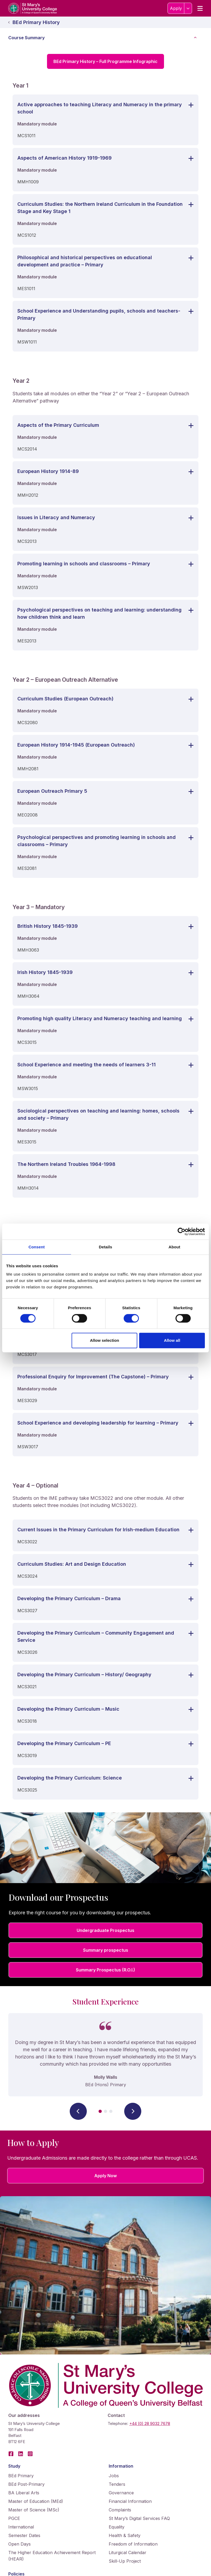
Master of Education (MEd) (35, 2501)
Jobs (114, 2475)
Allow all (172, 1340)
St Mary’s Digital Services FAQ (139, 2518)
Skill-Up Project (125, 2561)
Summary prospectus (105, 1950)
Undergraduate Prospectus (105, 1930)
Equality (116, 2527)
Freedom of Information (133, 2544)
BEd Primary (21, 2475)
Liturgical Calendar (127, 2552)
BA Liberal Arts (23, 2492)
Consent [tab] (37, 1247)
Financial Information (130, 2501)
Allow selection (104, 1340)
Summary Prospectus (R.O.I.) (105, 1970)
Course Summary (108, 37)
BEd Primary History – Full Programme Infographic (105, 61)
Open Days (19, 2544)
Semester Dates (24, 2535)
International (21, 2527)
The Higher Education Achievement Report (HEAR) (52, 2556)
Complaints (120, 2509)
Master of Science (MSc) (33, 2509)
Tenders (117, 2484)
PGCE (14, 2518)
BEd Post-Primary (26, 2484)
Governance (121, 2492)
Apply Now (105, 2175)
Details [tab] (105, 1247)
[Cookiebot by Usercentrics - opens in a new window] (181, 1232)
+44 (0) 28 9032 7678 (149, 2423)
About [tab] (174, 1247)
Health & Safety (124, 2535)
